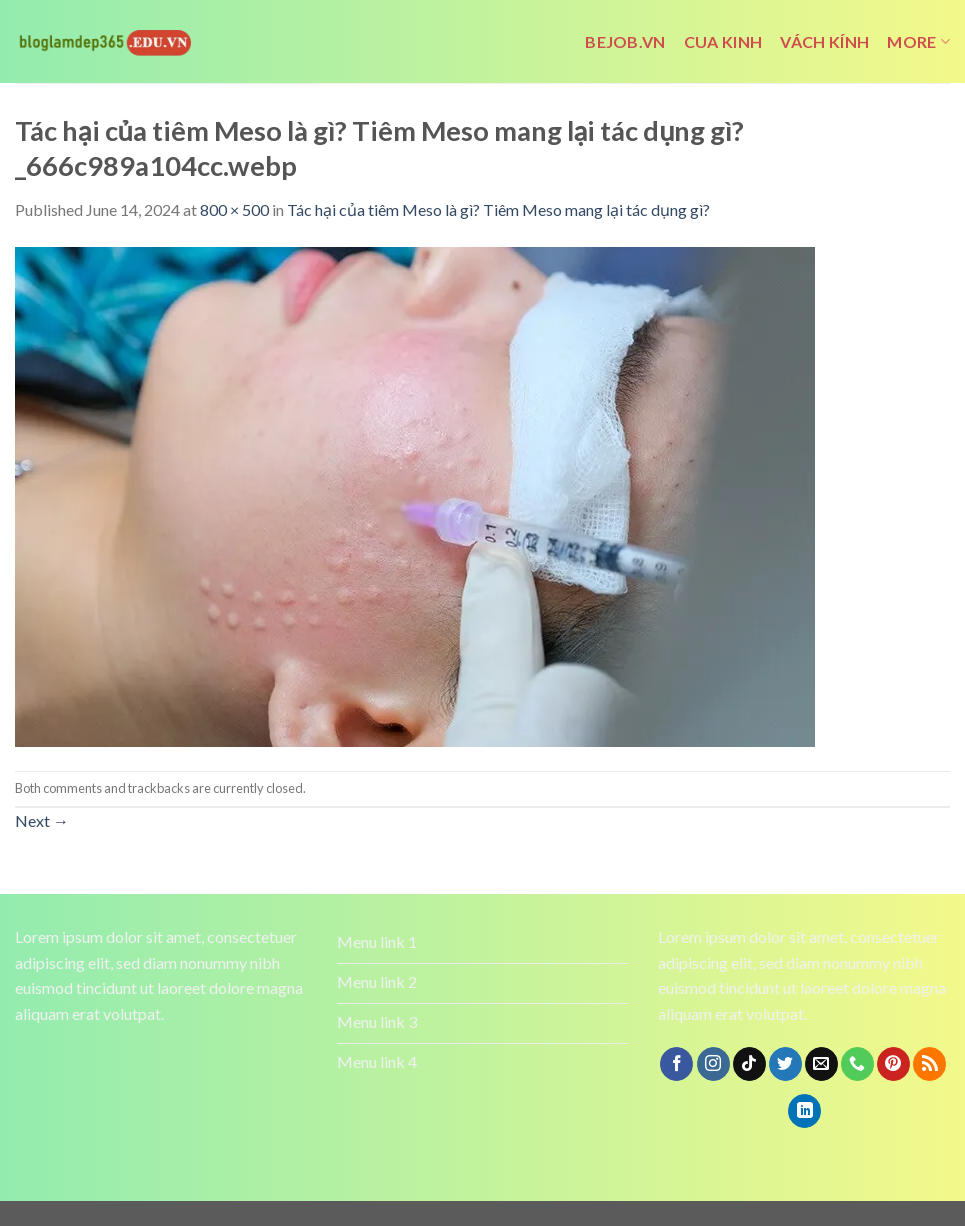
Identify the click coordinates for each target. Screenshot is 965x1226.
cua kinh (723, 41)
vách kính (824, 41)
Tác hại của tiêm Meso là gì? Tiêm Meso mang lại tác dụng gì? (498, 209)
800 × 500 (234, 209)
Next (42, 820)
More (918, 42)
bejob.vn (625, 41)
